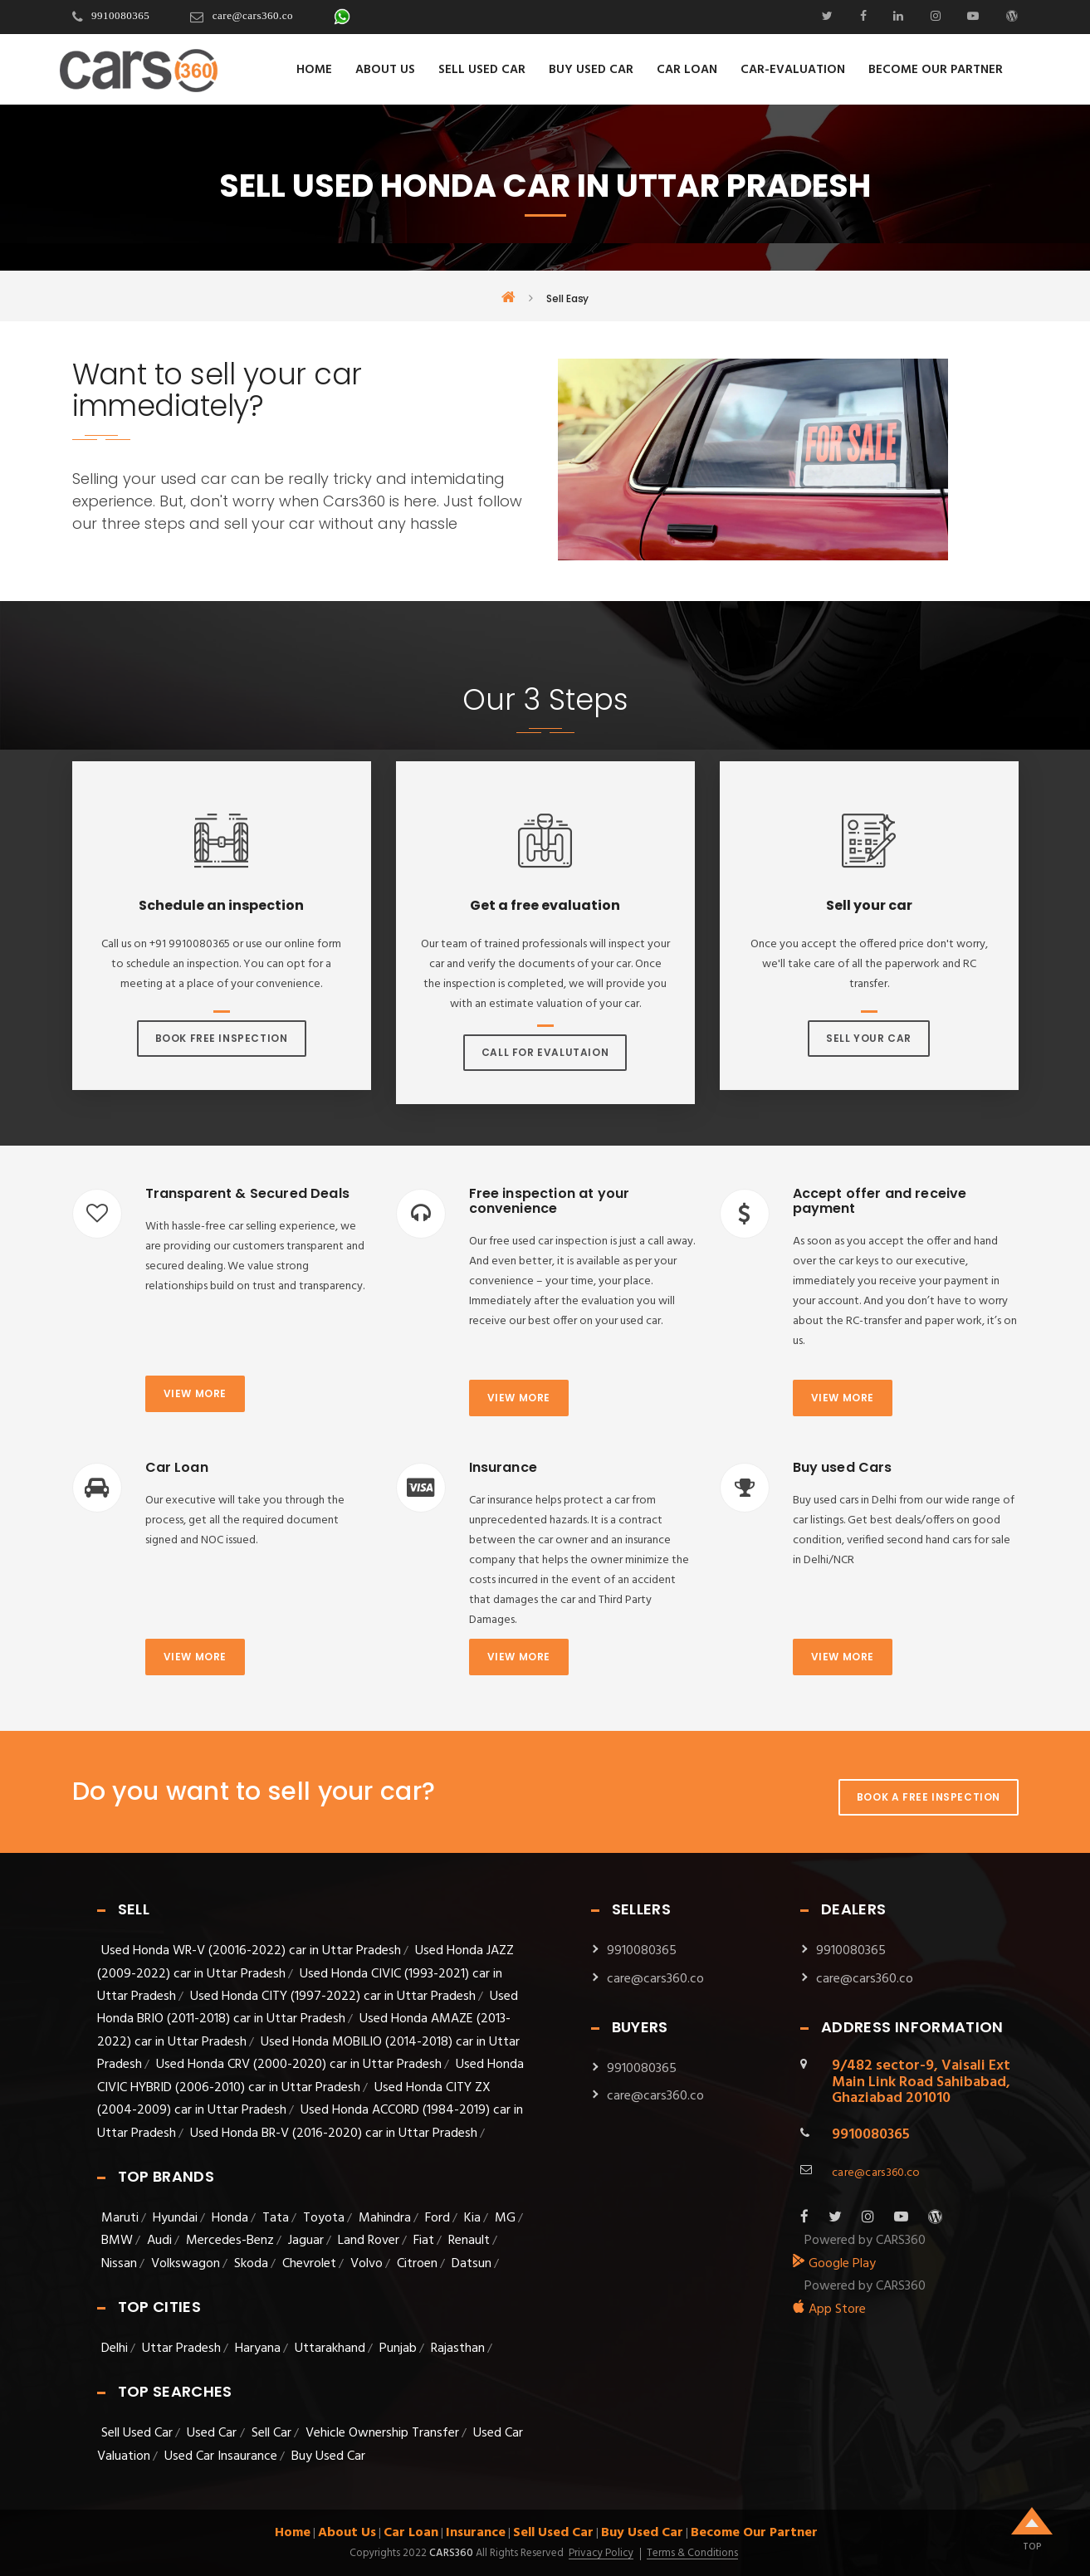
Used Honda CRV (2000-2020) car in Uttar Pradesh (299, 2064)
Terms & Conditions (692, 2553)
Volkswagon (185, 2264)
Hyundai (175, 2218)
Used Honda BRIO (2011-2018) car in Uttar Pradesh (307, 2008)
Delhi (114, 2348)
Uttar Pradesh (181, 2348)
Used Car (213, 2433)
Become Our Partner (935, 70)
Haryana (258, 2348)
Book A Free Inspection (928, 1797)
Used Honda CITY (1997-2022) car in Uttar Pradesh (333, 1996)
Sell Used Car (481, 70)
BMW (117, 2240)
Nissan (119, 2264)
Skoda (251, 2264)
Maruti (120, 2218)
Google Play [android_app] (834, 2264)
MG (505, 2218)
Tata (275, 2218)
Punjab (398, 2348)
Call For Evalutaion (545, 1052)
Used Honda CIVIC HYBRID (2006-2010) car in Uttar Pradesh (310, 2076)
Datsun (471, 2264)
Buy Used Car (591, 70)
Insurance (476, 2533)
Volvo (366, 2264)
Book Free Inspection (221, 1038)
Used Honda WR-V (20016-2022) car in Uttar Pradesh (251, 1951)
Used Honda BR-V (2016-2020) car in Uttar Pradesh (333, 2133)
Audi (159, 2240)
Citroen (417, 2264)
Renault (469, 2240)
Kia (472, 2218)
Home (314, 70)
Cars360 (450, 2553)
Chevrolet (309, 2264)
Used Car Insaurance (220, 2456)
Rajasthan (458, 2348)
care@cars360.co (253, 15)
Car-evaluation (793, 70)
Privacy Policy (601, 2553)
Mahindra (385, 2218)
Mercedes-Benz (230, 2240)
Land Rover (368, 2240)
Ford (437, 2218)
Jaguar (306, 2240)
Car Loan (687, 70)
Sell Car (271, 2433)
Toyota (324, 2218)
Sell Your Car (869, 1038)
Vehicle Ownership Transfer (382, 2433)
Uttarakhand (330, 2348)
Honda (230, 2218)
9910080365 (120, 15)
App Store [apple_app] (829, 2309)
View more (195, 1393)
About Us (385, 70)
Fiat (423, 2240)
